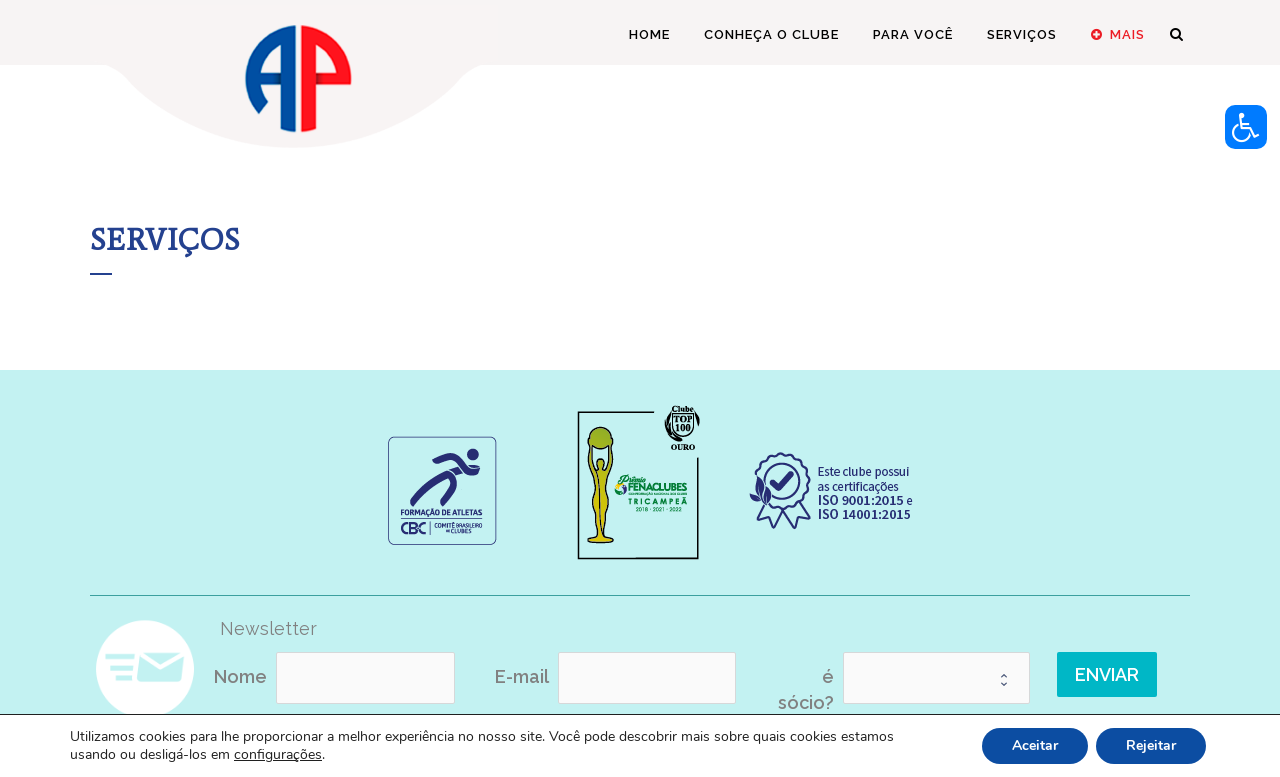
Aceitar (1035, 745)
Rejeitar (1151, 745)
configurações (278, 755)
